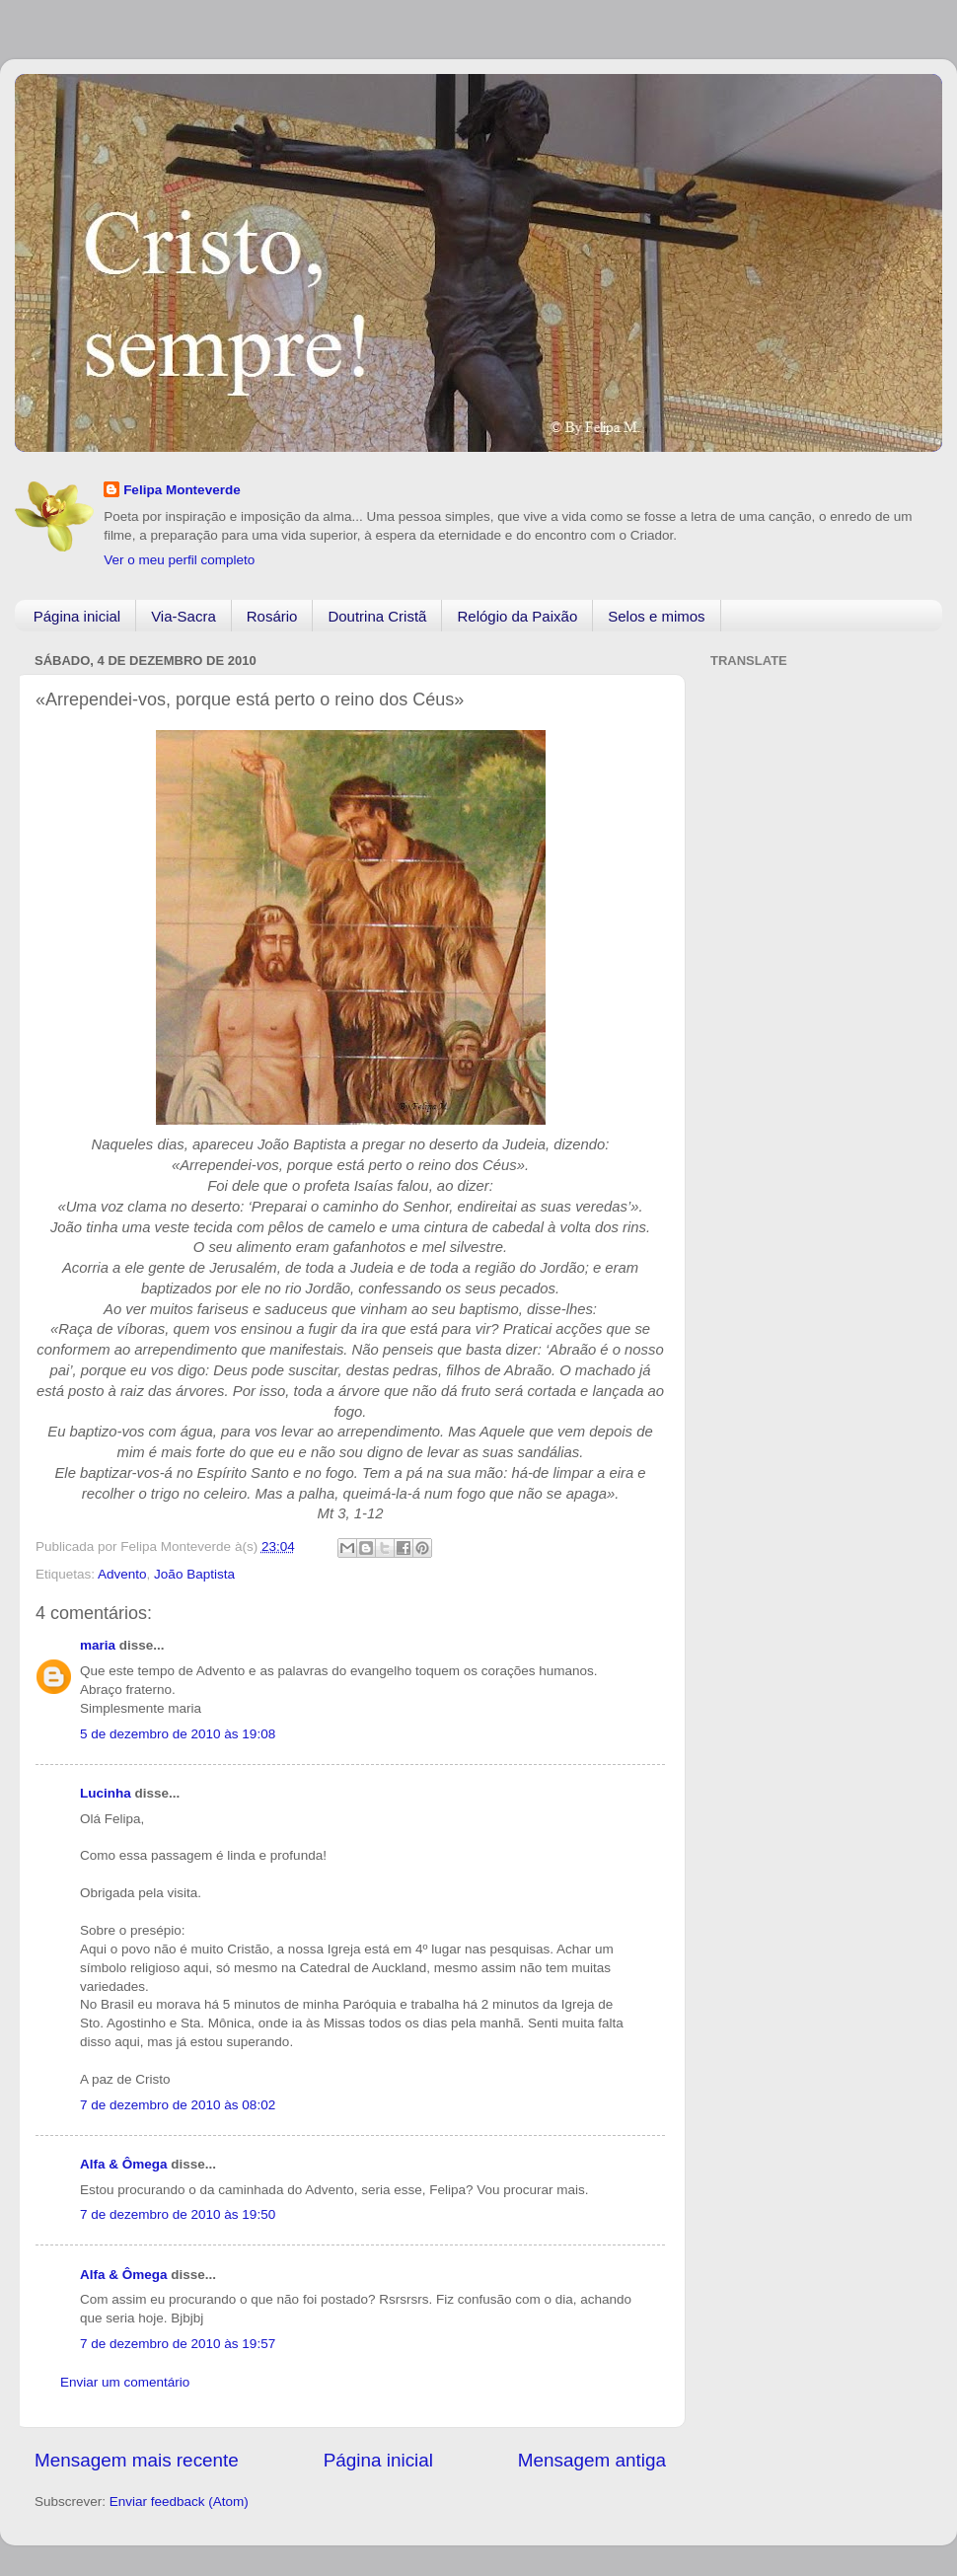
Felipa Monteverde (182, 489)
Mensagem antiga (592, 2460)
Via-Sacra (183, 616)
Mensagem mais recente (137, 2460)
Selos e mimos (656, 616)
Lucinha (105, 1793)
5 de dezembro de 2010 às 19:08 (177, 1734)
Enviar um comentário (124, 2382)
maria (97, 1645)
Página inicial (77, 616)
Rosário (272, 616)
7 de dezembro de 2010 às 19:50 (177, 2214)
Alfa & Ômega (124, 2164)
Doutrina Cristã (377, 616)
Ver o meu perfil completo (179, 559)
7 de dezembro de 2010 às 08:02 (177, 2105)
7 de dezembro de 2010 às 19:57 (177, 2343)
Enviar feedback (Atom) (179, 2501)
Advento (122, 1574)
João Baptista (194, 1574)
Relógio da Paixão (517, 616)
